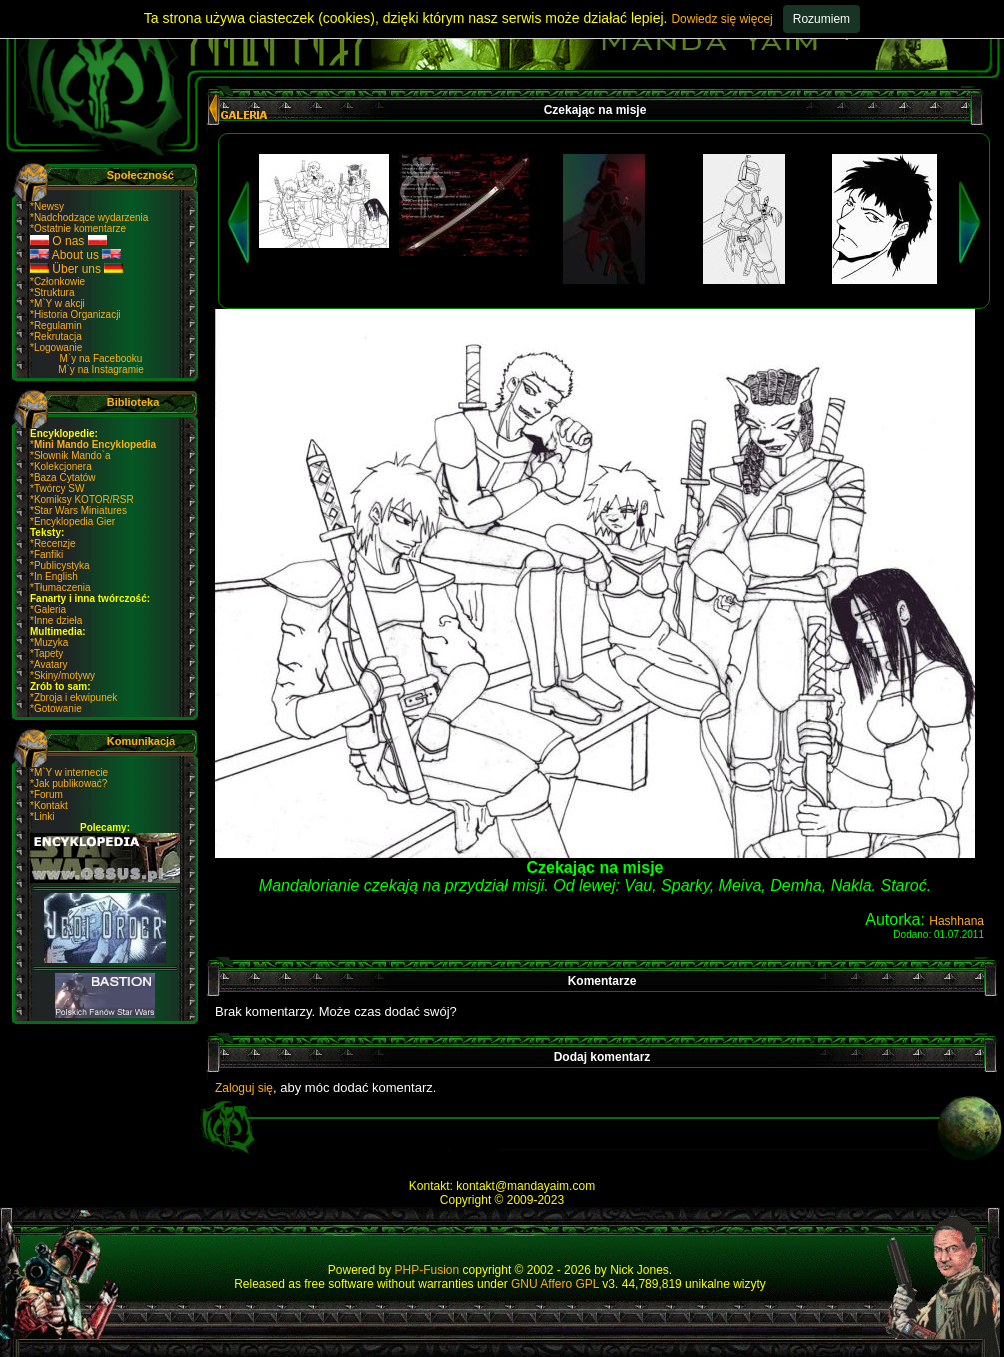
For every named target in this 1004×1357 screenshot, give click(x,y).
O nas (68, 241)
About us (75, 255)
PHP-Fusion (427, 1270)
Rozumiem (821, 19)
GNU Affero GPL (555, 1284)
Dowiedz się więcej (721, 19)
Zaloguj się (244, 1088)
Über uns (76, 269)
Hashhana (956, 921)
